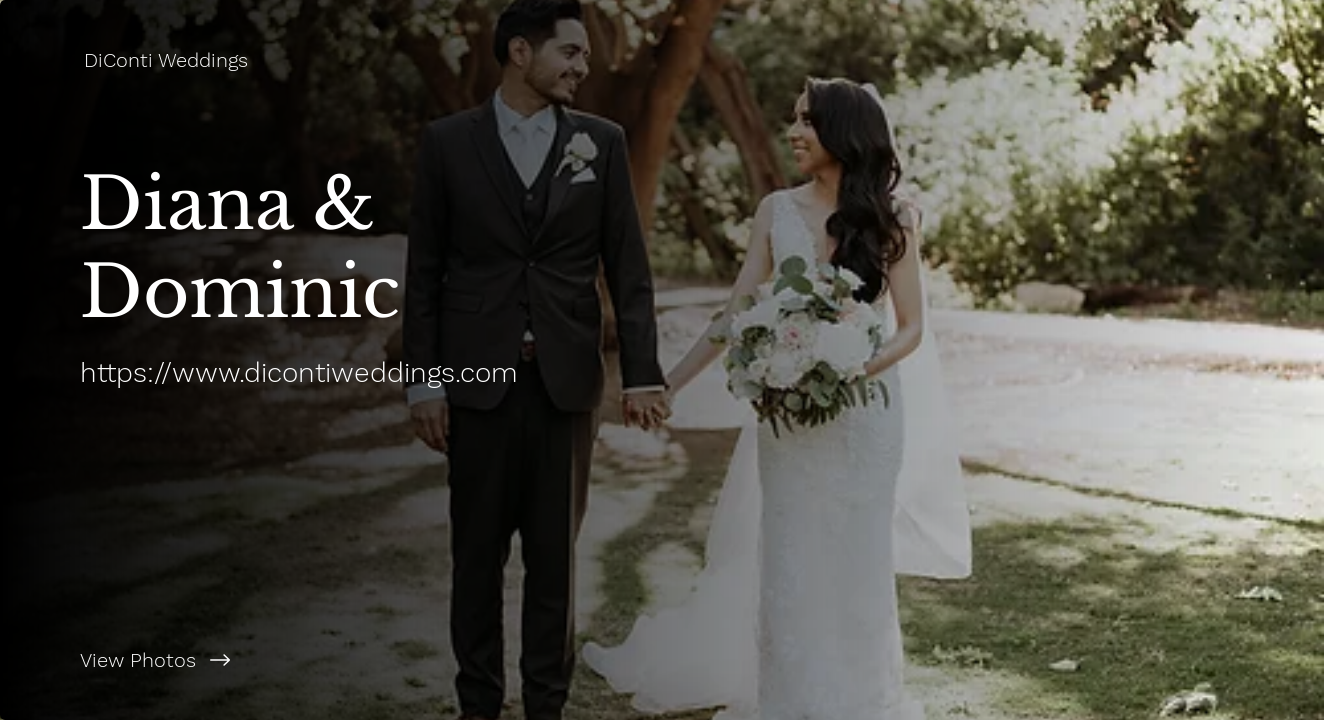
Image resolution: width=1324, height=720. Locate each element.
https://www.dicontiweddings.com (299, 372)
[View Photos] (331, 660)
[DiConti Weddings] (168, 60)
